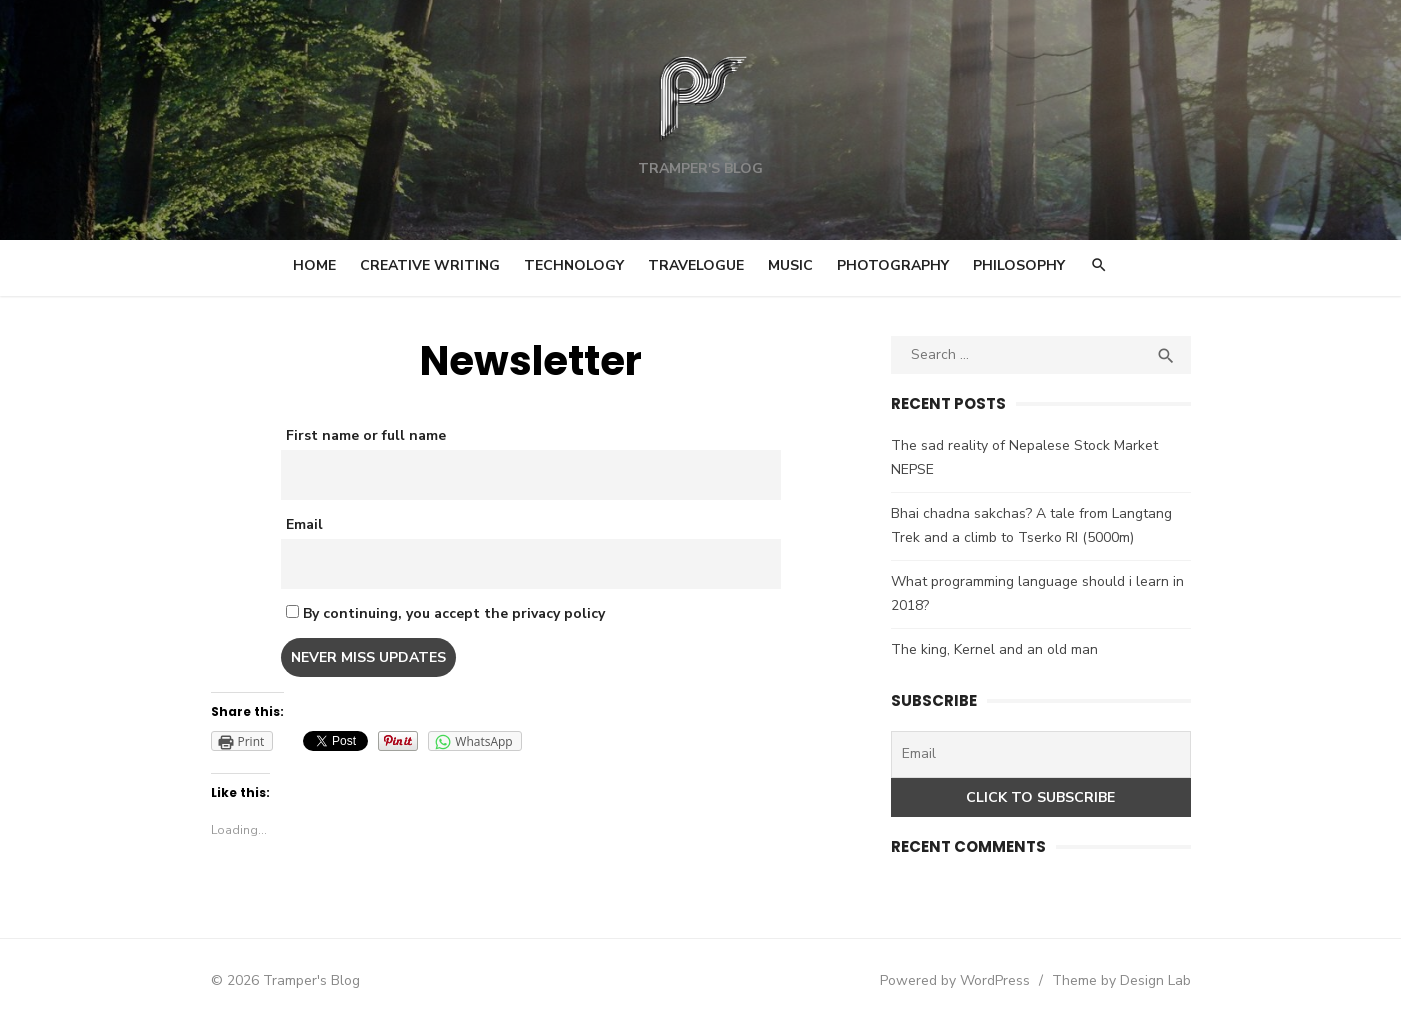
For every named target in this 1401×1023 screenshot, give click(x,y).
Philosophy (1019, 265)
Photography (893, 265)
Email (304, 524)
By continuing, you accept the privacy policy (445, 613)
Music (790, 265)
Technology (574, 265)
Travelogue (696, 265)
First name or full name (366, 435)
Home (314, 265)
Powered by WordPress (955, 980)
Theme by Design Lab (1121, 980)
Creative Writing (430, 265)
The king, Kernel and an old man (994, 649)
